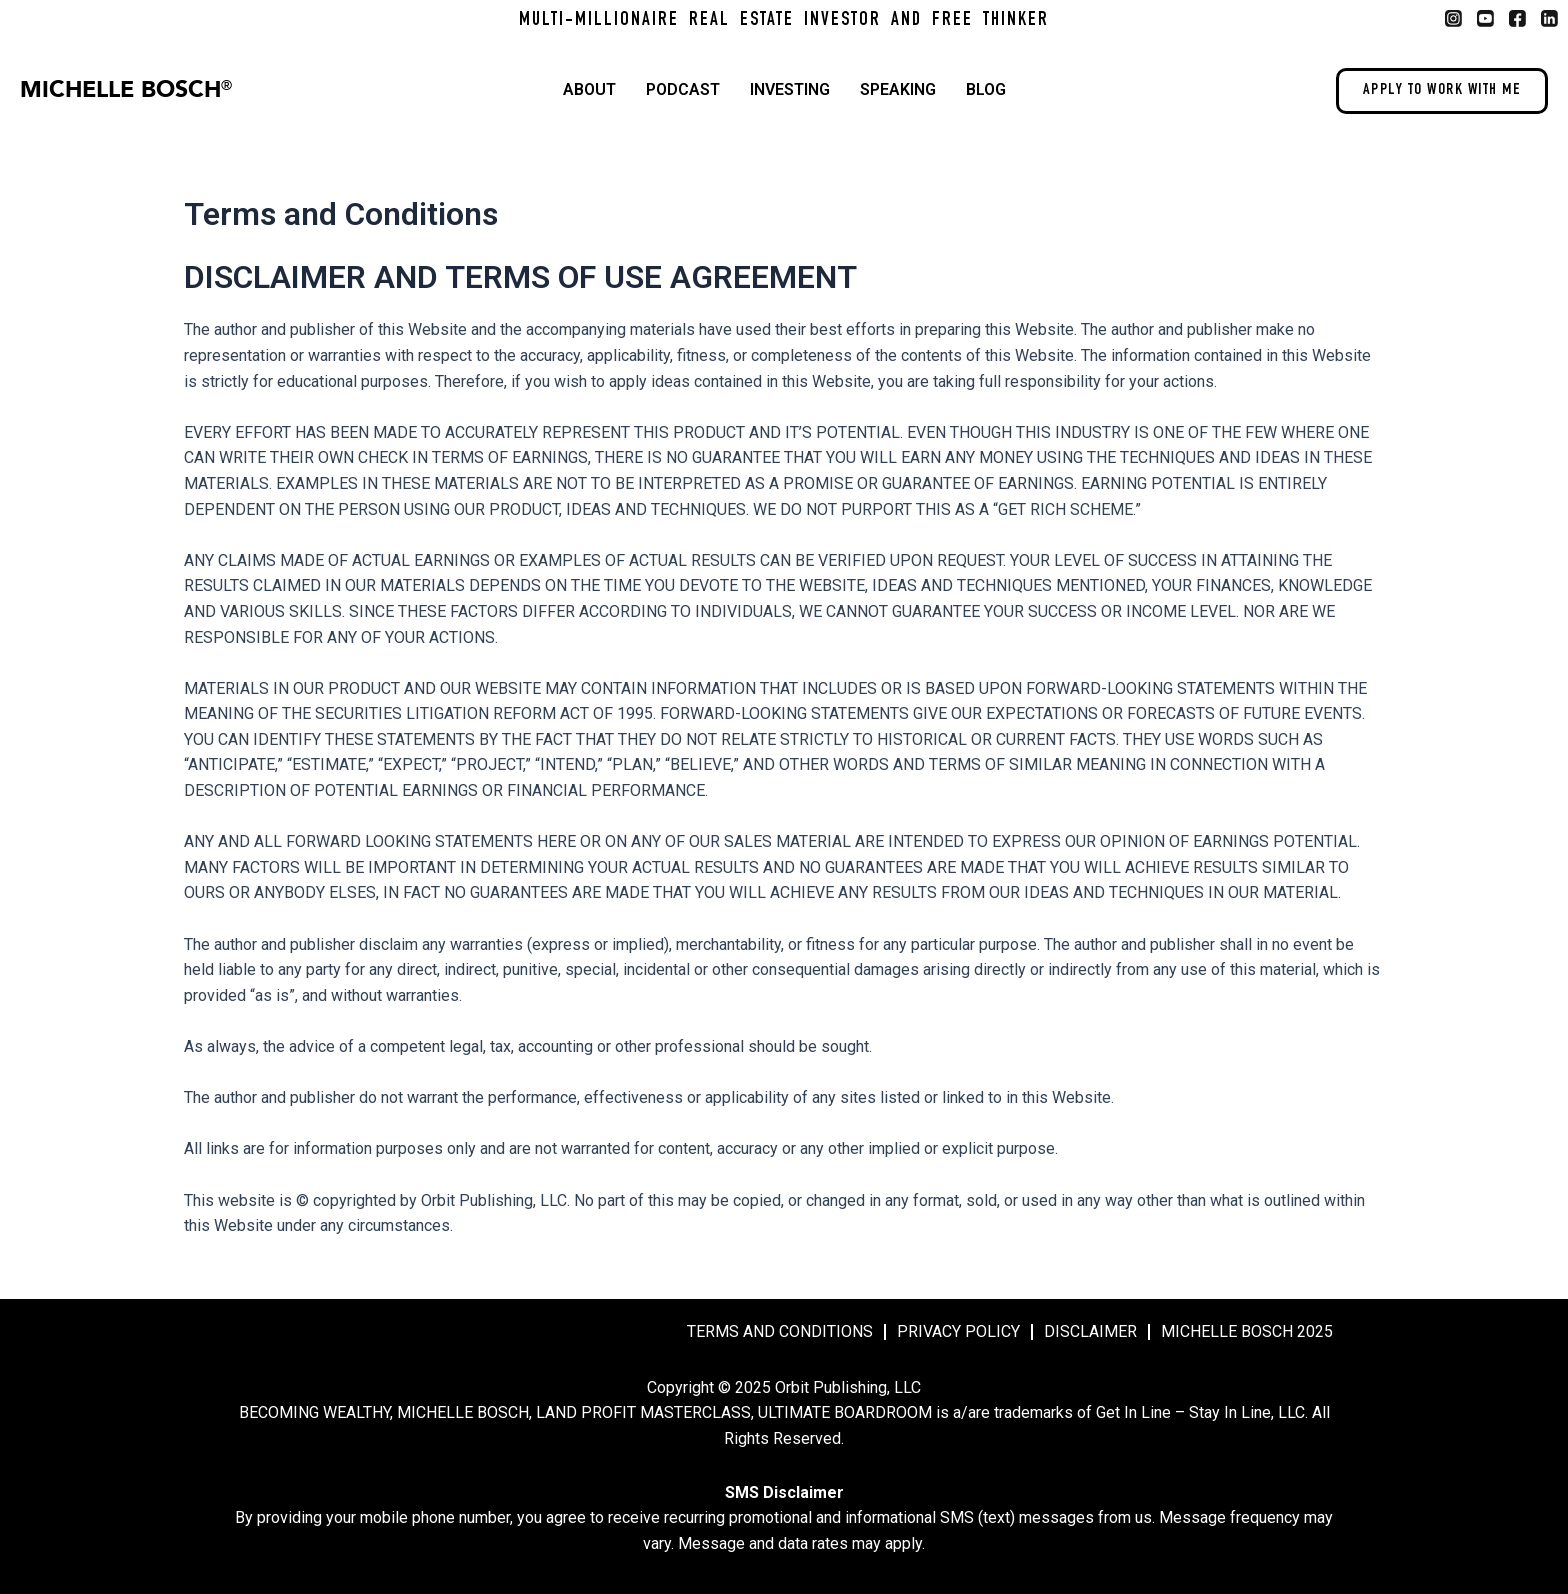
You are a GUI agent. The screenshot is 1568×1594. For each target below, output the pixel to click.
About (589, 89)
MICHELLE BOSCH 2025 (1247, 1331)
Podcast (683, 89)
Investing (790, 89)
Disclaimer (1090, 1331)
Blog (986, 89)
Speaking (898, 89)
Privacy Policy (958, 1331)
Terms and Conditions (780, 1331)
